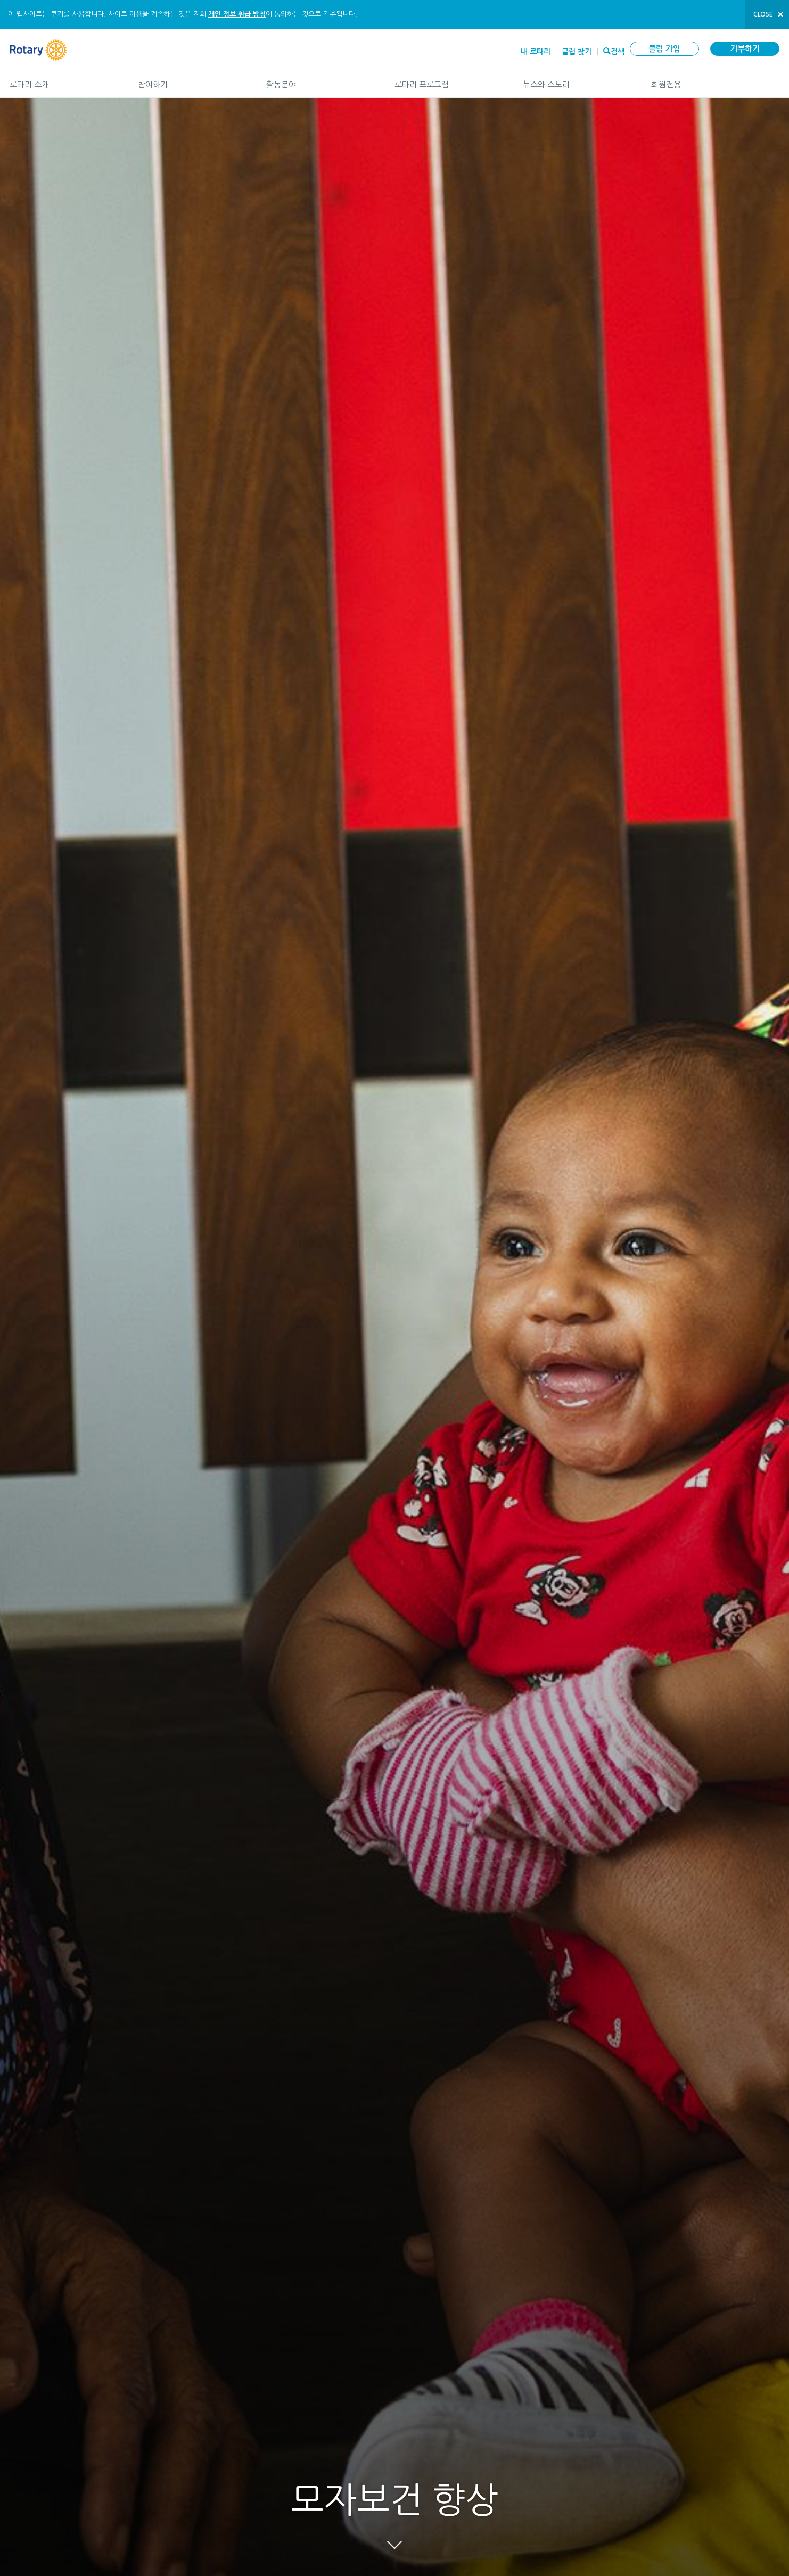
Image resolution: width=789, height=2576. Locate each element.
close (763, 14)
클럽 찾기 (576, 51)
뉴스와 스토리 (576, 79)
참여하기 (191, 79)
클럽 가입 (664, 49)
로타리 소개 (63, 79)
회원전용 (715, 79)
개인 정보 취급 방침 (237, 14)
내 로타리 (535, 51)
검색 (617, 50)
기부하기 (745, 49)
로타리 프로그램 (448, 79)
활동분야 (319, 79)
